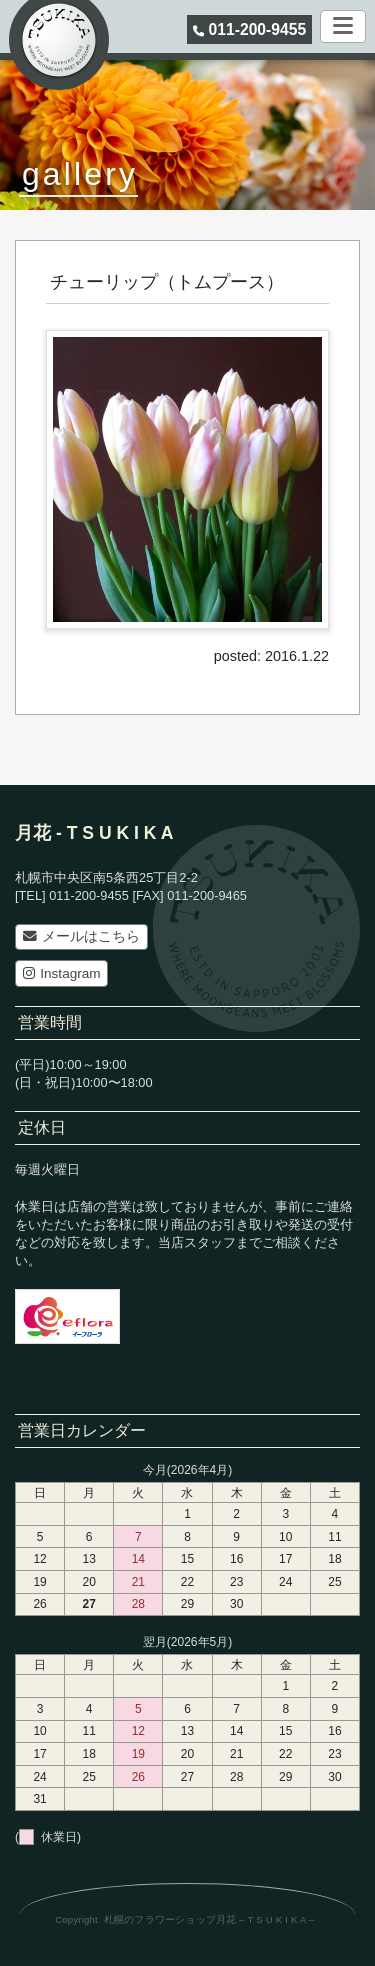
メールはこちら (81, 936)
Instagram (62, 973)
